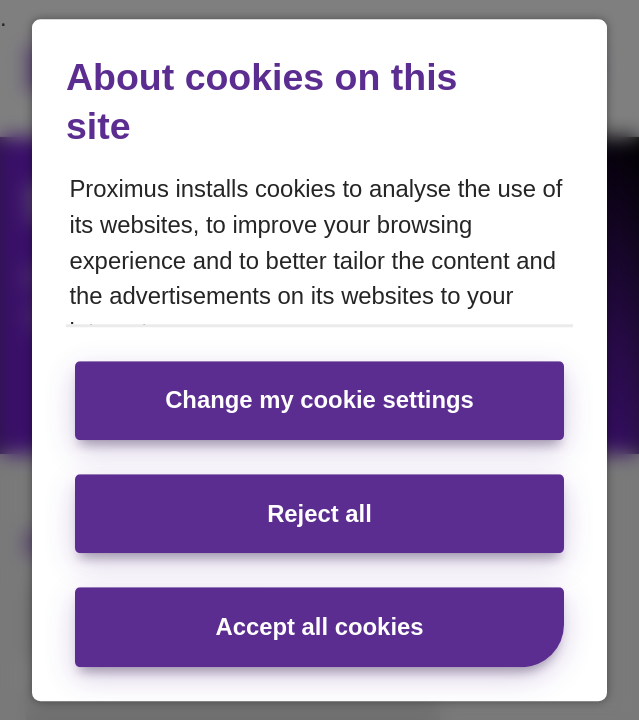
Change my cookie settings (319, 400)
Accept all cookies (319, 626)
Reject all (319, 513)
